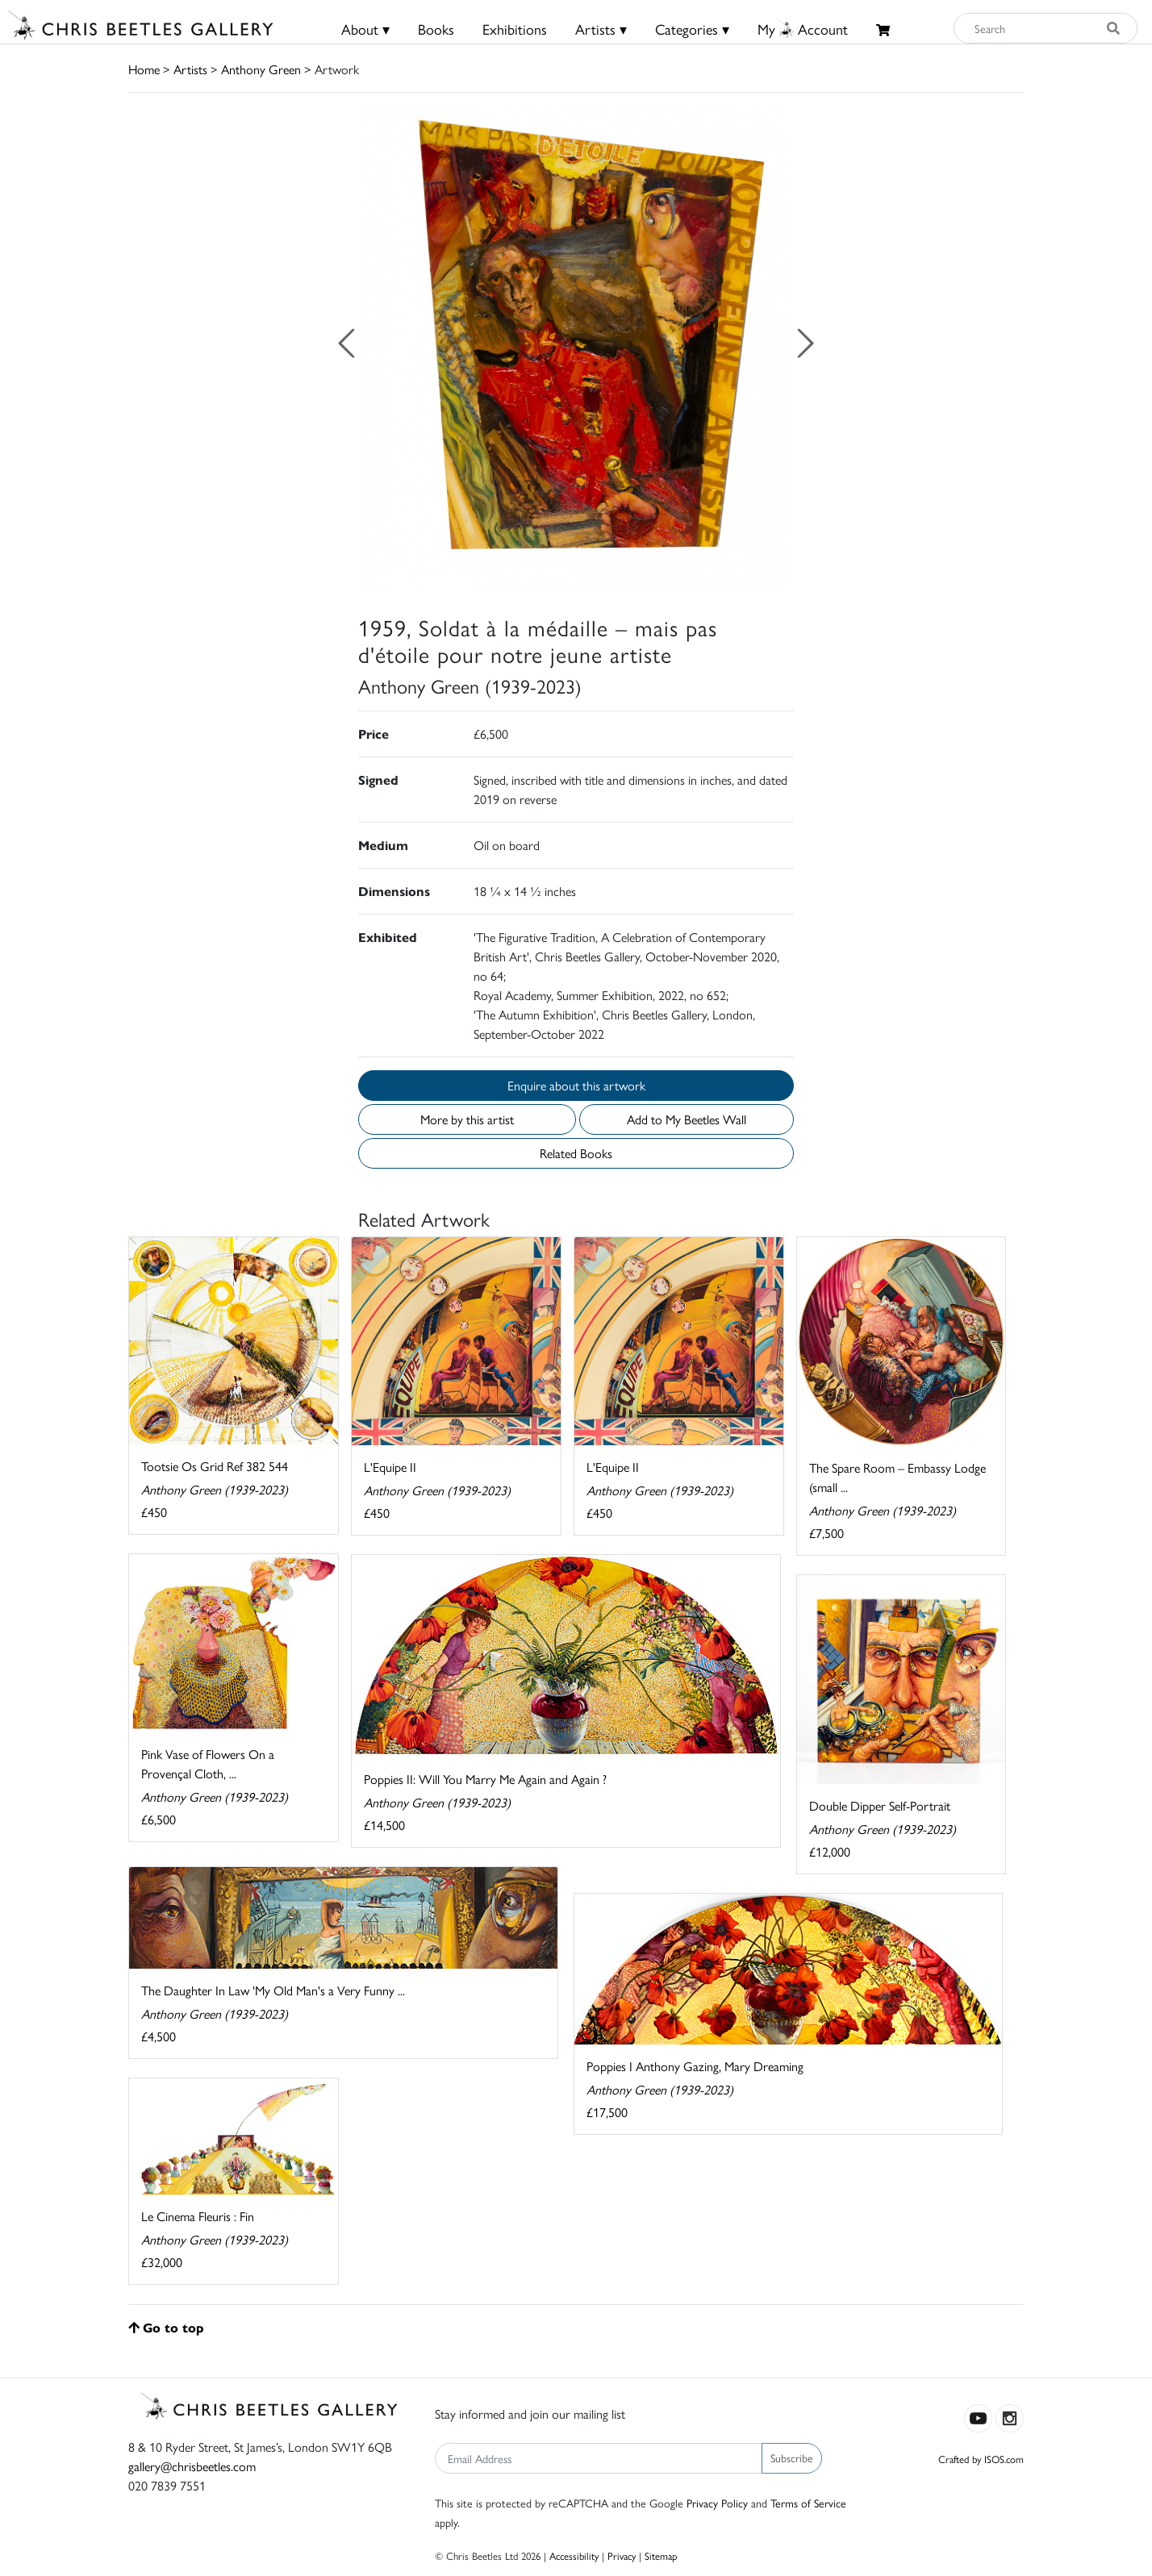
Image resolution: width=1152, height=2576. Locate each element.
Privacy (621, 2555)
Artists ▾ (601, 29)
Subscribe (791, 2457)
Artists (190, 69)
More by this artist (467, 1119)
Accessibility (574, 2555)
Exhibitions (514, 29)
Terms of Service (808, 2503)
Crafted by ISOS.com (981, 2458)
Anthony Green (261, 69)
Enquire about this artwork (576, 1085)
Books (436, 29)
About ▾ (365, 29)
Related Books (576, 1153)
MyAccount (803, 29)
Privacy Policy (717, 2503)
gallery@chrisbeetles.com (192, 2466)
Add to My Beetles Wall (686, 1119)
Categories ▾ (692, 29)
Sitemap (661, 2555)
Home (144, 69)
